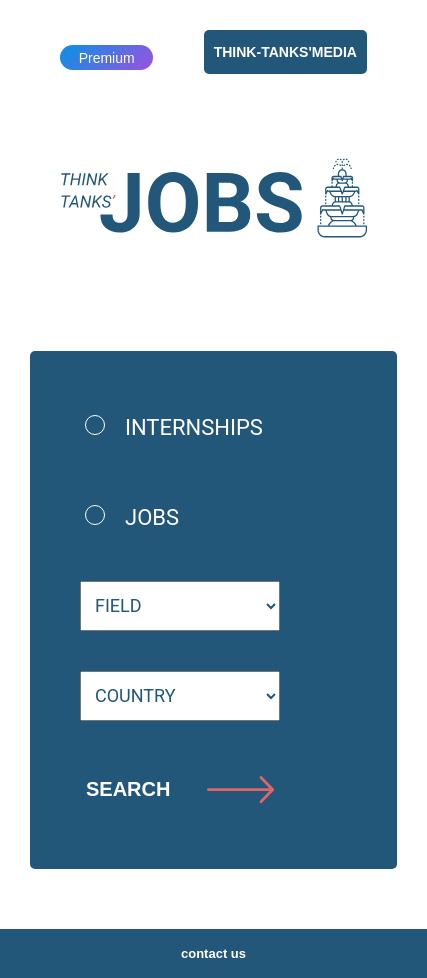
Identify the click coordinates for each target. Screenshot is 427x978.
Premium (107, 58)
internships (194, 427)
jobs (152, 517)
